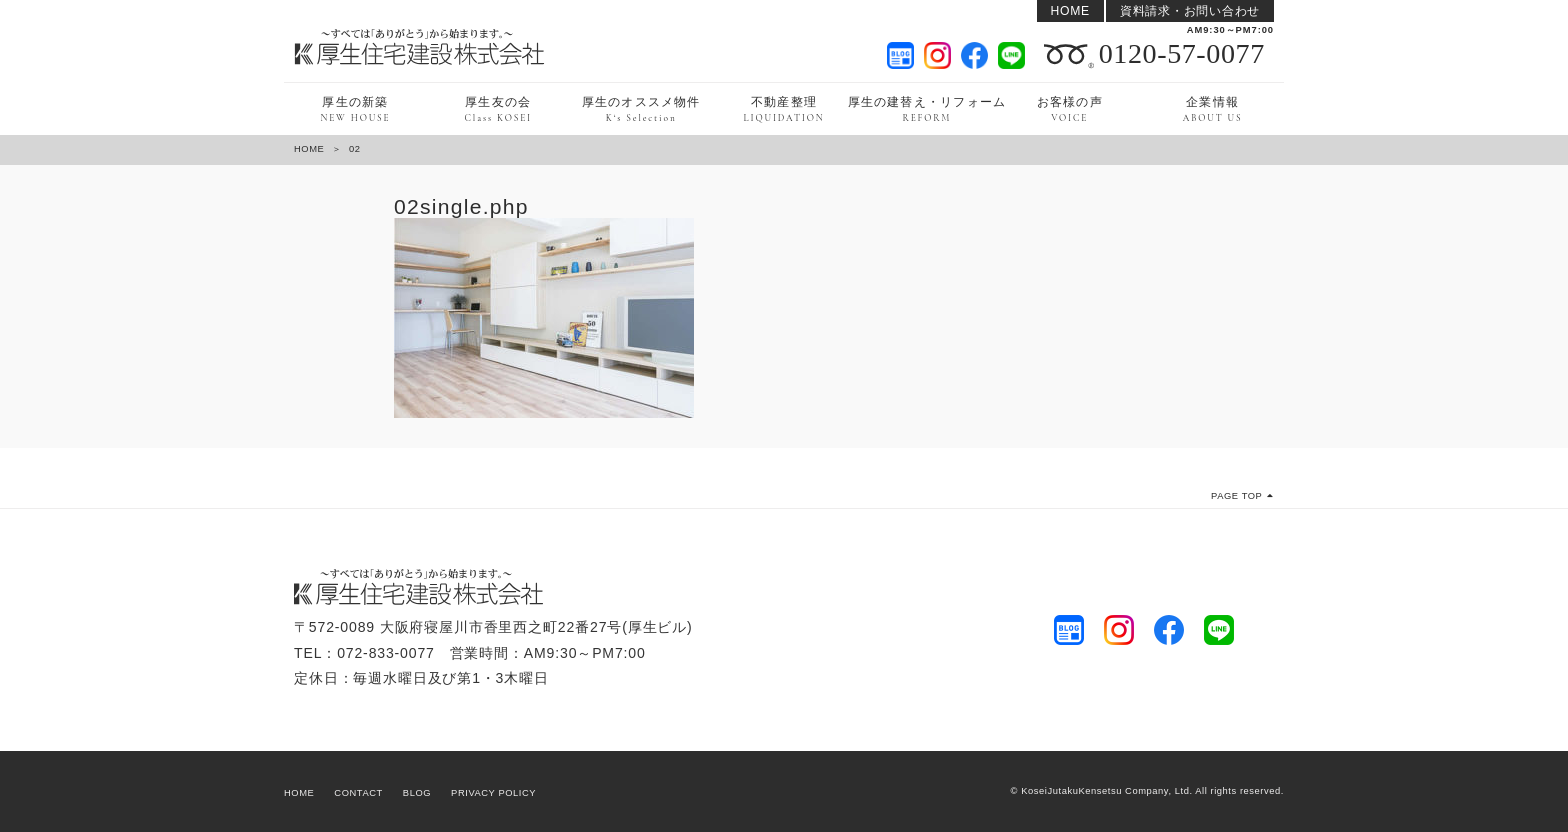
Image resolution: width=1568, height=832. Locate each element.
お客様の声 (1070, 110)
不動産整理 (784, 110)
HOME (1070, 11)
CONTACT (358, 793)
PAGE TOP (1242, 496)
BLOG (417, 793)
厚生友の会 (499, 110)
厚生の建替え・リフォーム (926, 110)
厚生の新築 (355, 110)
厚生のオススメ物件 (641, 110)
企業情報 (1213, 110)
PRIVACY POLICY (493, 793)
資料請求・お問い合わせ (1190, 11)
